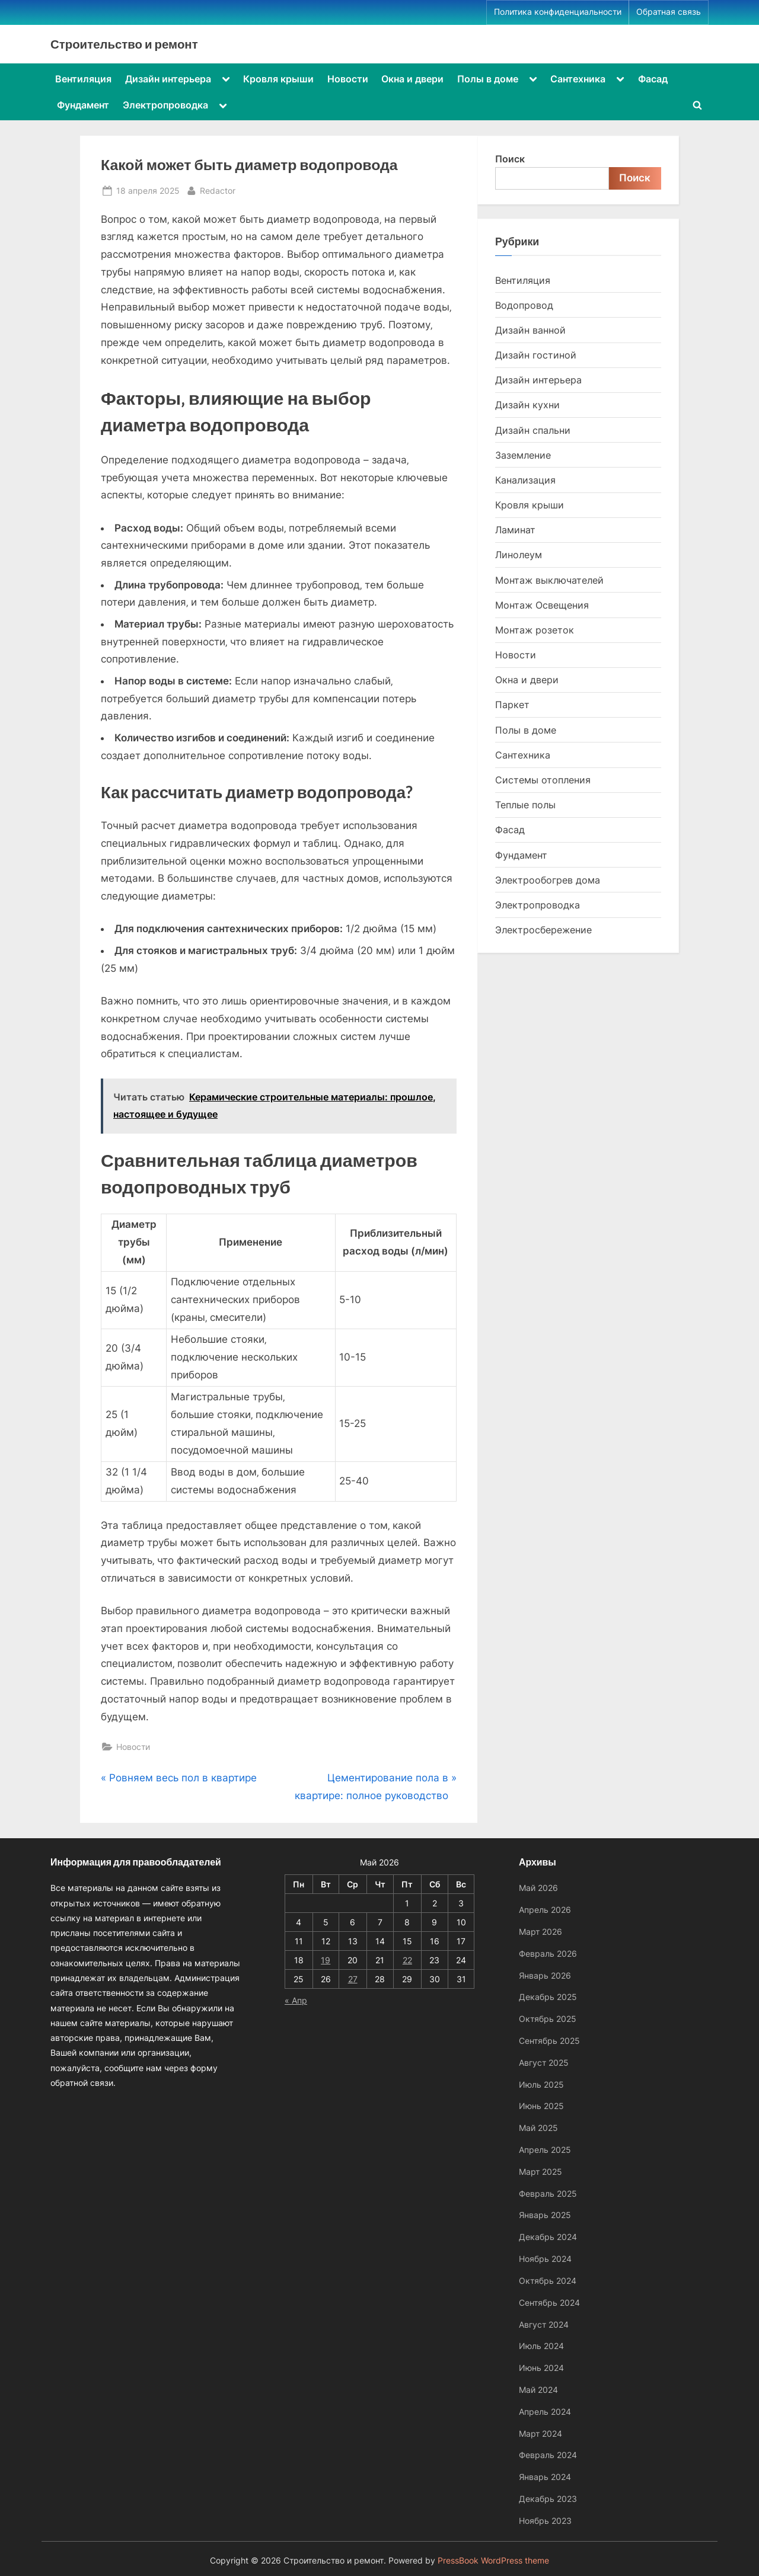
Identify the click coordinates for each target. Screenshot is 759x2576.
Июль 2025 (541, 2084)
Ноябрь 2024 (545, 2259)
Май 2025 (538, 2128)
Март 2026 (540, 1932)
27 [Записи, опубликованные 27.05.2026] (353, 1979)
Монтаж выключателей (549, 580)
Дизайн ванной (530, 330)
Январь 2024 (545, 2477)
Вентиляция (83, 79)
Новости (347, 79)
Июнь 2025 (541, 2106)
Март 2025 (540, 2172)
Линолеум (518, 555)
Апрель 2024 (545, 2412)
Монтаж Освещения (542, 605)
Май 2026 (538, 1888)
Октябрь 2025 (547, 2019)
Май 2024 (538, 2390)
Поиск (510, 159)
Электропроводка (165, 105)
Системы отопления (543, 780)
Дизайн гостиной (535, 355)
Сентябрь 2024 (549, 2302)
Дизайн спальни (532, 430)
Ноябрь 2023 (545, 2521)
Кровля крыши (278, 79)
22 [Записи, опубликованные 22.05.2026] (407, 1960)
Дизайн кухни (527, 405)
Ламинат (515, 530)
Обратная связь (668, 12)
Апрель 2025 (545, 2150)
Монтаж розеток (534, 630)
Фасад (653, 79)
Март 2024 (540, 2433)
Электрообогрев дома (547, 880)
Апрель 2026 (545, 1910)
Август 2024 (544, 2324)
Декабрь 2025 (548, 1997)
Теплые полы (525, 805)
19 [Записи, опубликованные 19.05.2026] (325, 1960)
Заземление (523, 455)
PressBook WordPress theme (493, 2560)
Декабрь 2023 (548, 2499)
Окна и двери (412, 79)
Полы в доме (487, 79)
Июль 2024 (541, 2346)
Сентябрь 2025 (549, 2041)
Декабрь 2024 (548, 2237)
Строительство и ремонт (124, 44)
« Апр (296, 2000)
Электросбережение (543, 930)
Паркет (512, 705)
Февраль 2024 (548, 2455)
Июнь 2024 (541, 2368)
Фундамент (83, 105)
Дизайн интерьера (168, 79)
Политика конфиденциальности (557, 12)
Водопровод (524, 305)
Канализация (525, 480)
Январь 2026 (545, 1975)
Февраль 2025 (548, 2193)
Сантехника (577, 79)
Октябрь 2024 (547, 2281)
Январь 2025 (545, 2215)
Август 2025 (544, 2062)
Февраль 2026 (548, 1953)
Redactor (217, 189)
